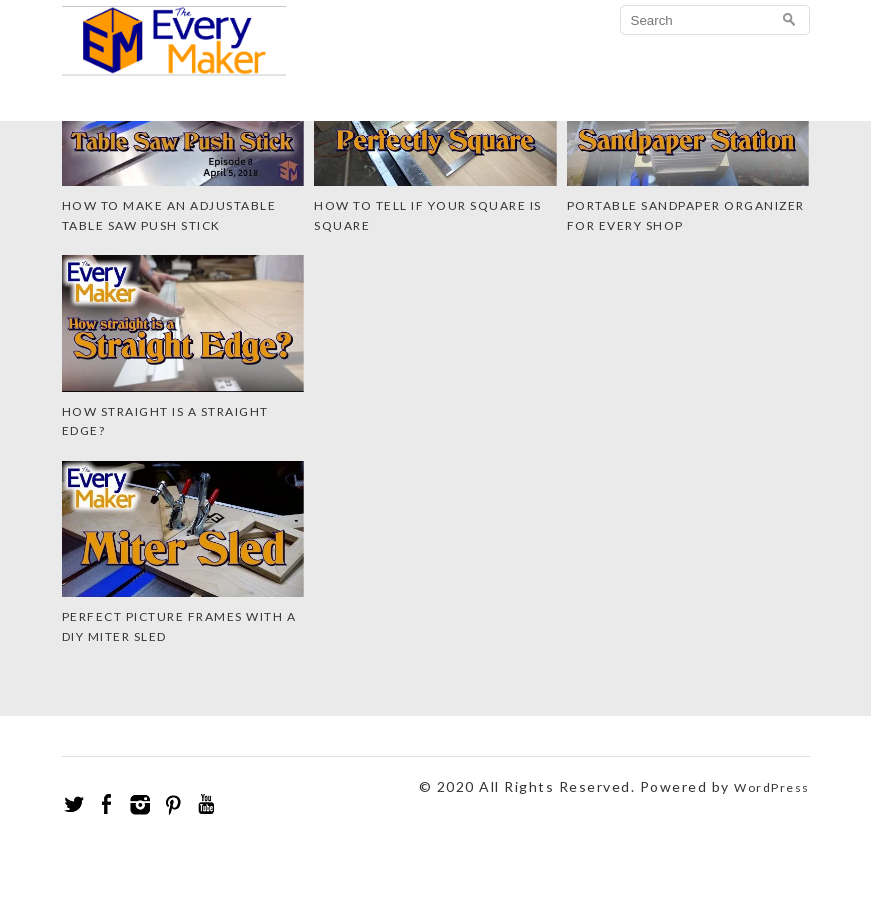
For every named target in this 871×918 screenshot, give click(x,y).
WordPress (772, 787)
